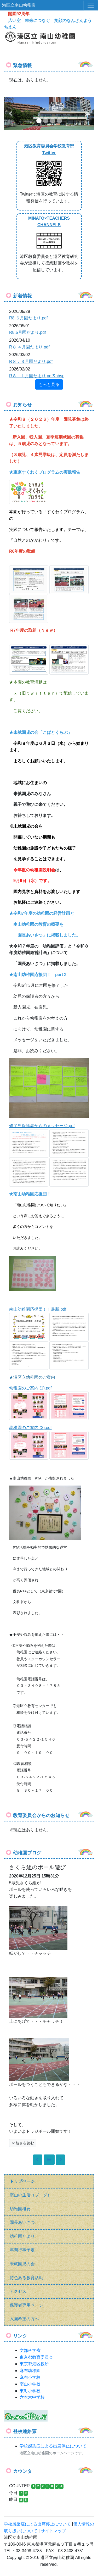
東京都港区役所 (34, 2364)
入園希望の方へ (24, 2319)
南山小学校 (30, 2384)
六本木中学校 (32, 2397)
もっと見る (49, 384)
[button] (11, 113)
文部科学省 (30, 2350)
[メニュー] (90, 5)
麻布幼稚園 (30, 2370)
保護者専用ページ (26, 2305)
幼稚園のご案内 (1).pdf (30, 1388)
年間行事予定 (22, 2250)
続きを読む (22, 2143)
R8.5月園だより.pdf (27, 332)
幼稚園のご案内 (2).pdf (30, 1427)
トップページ (22, 2181)
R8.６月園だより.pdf (28, 318)
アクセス (18, 2291)
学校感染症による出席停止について (53, 2446)
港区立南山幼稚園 (19, 5)
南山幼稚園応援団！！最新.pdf (37, 1309)
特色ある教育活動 (26, 2277)
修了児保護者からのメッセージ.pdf (42, 1125)
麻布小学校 (30, 2377)
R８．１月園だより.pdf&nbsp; (37, 376)
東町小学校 (30, 2391)
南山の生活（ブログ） (30, 2195)
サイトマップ (53, 2531)
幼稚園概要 (20, 2209)
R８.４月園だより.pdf (29, 347)
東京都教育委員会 (36, 2357)
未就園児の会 (22, 2264)
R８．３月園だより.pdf (31, 361)
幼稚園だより (22, 2236)
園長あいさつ (22, 2222)
